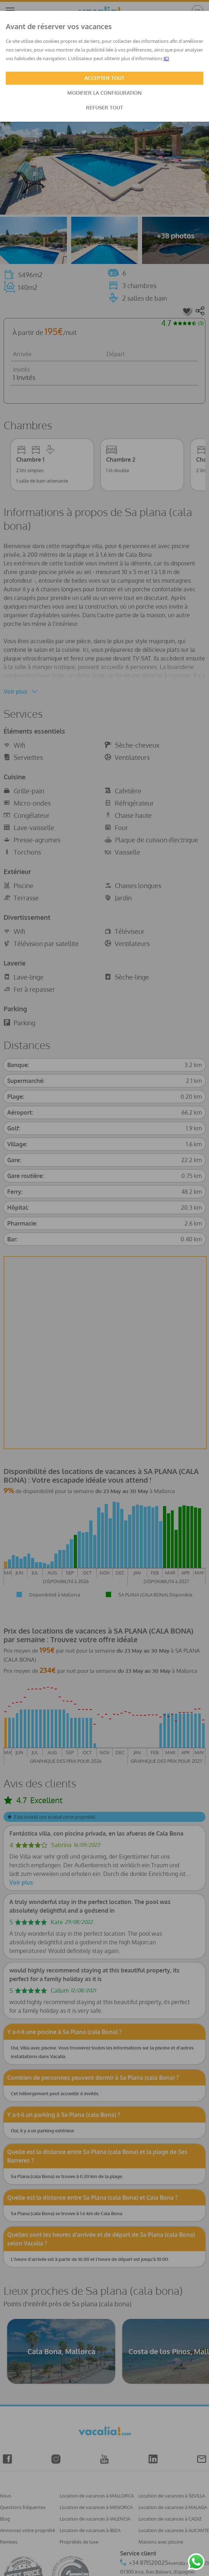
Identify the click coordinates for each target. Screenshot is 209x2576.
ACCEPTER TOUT (104, 78)
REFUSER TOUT (104, 107)
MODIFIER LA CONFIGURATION (104, 93)
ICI (166, 58)
